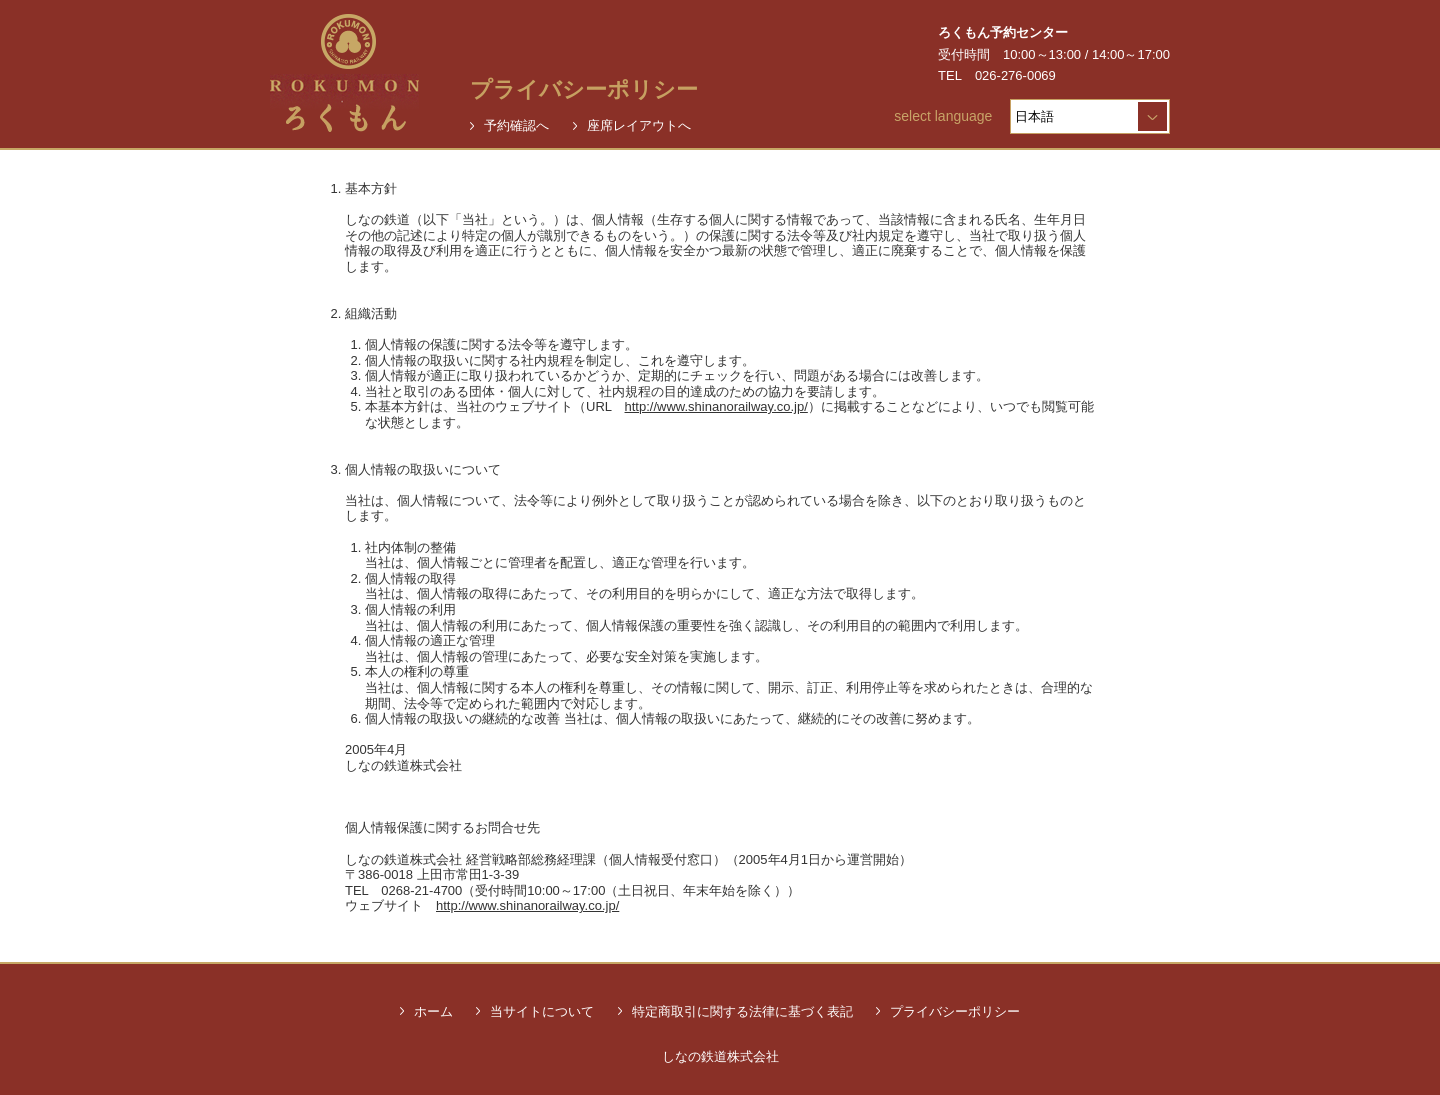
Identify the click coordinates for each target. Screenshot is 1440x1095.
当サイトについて (542, 1011)
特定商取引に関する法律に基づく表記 (742, 1011)
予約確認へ (516, 125)
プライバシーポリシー (955, 1011)
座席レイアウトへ (639, 125)
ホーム (433, 1011)
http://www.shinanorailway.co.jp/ (716, 406)
